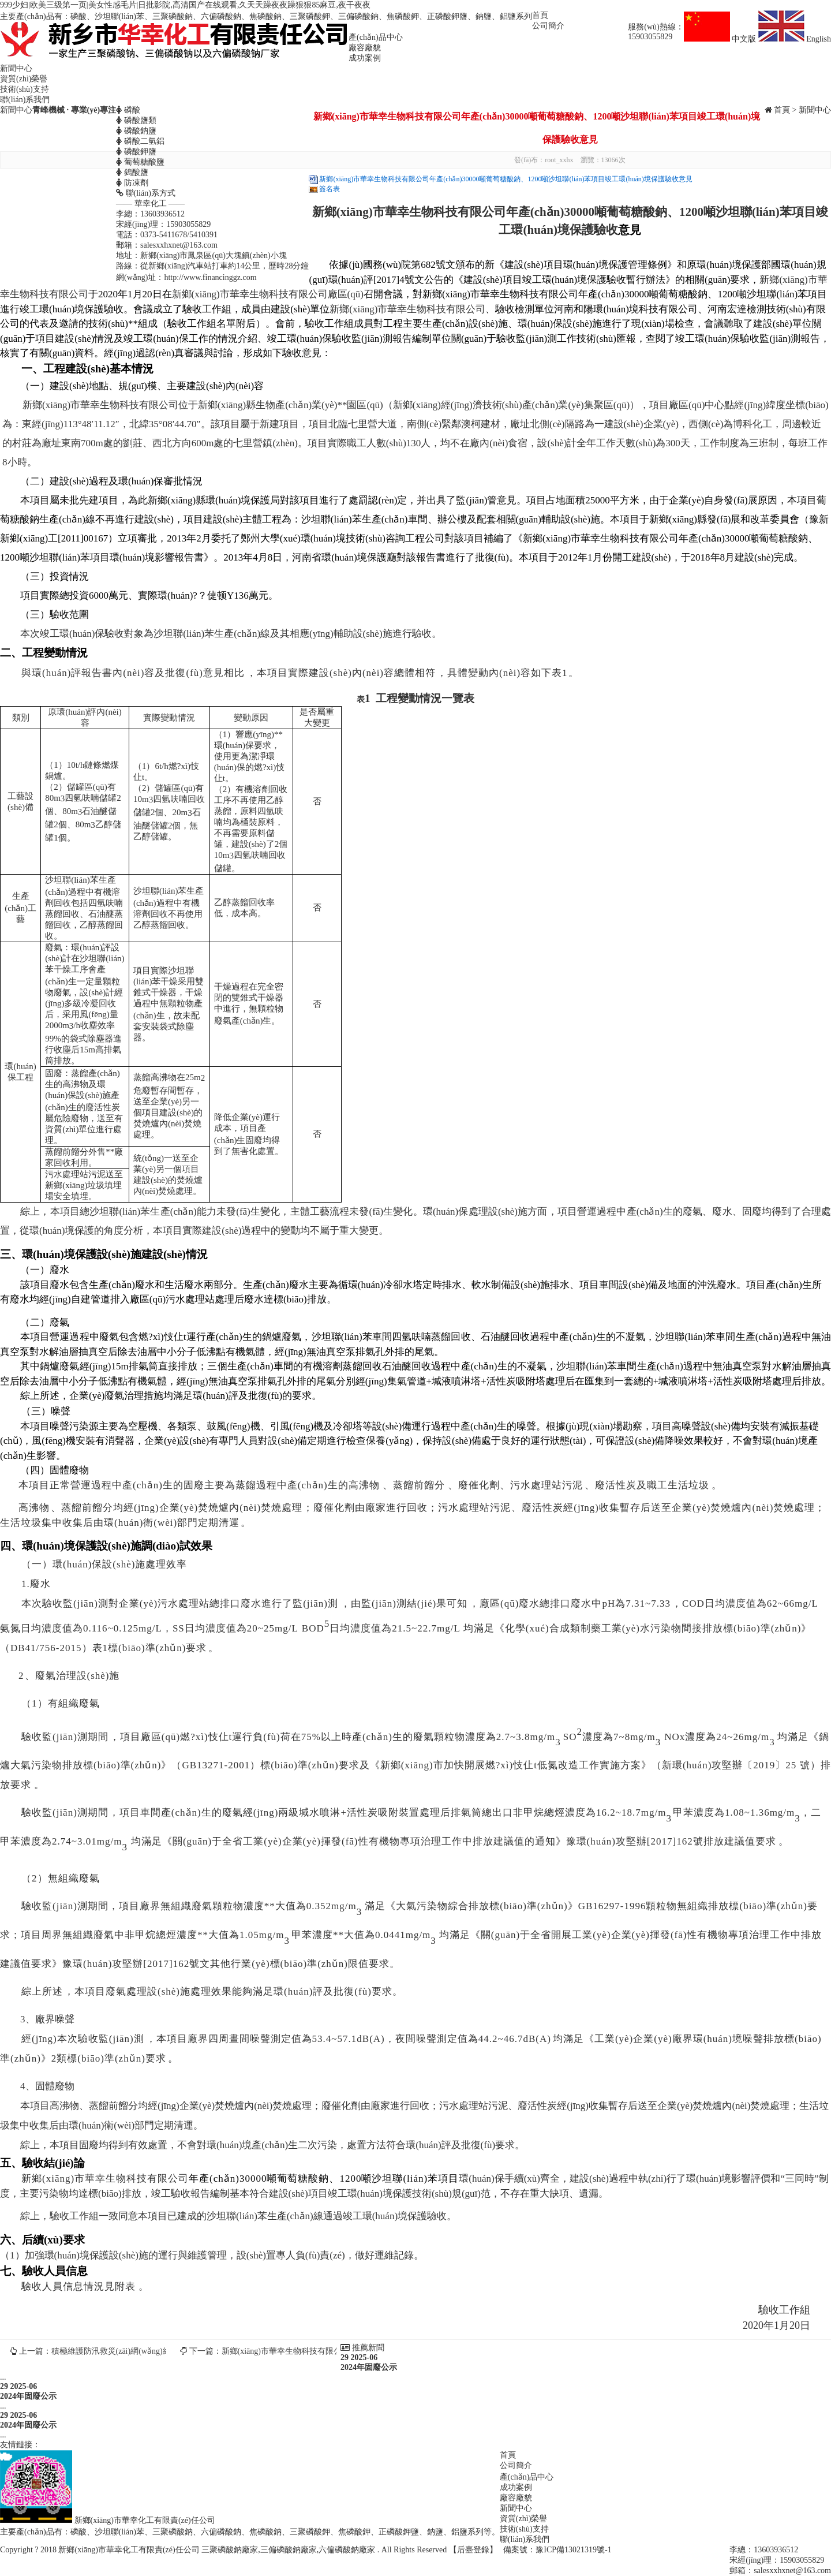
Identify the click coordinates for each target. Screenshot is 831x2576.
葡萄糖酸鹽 (140, 162)
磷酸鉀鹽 (136, 151)
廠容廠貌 (365, 47)
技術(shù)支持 (24, 89)
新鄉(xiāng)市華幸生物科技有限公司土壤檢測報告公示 (318, 2351)
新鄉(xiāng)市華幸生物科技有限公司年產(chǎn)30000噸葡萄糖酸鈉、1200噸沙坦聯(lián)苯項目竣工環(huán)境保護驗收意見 (505, 179)
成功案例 (365, 58)
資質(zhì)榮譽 (23, 78)
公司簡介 (548, 25)
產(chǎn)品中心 (376, 37)
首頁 (540, 15)
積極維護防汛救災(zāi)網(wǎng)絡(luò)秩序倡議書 (139, 2351)
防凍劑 (132, 182)
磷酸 (128, 110)
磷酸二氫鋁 (140, 141)
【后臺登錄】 (473, 2549)
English (794, 39)
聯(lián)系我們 (25, 99)
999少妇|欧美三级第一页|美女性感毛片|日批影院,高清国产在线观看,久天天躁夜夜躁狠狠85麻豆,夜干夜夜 (185, 5)
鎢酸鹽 (132, 172)
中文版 (721, 39)
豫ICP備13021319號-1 (573, 2549)
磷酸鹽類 (136, 120)
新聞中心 (16, 68)
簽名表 (329, 189)
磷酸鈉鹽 (136, 130)
